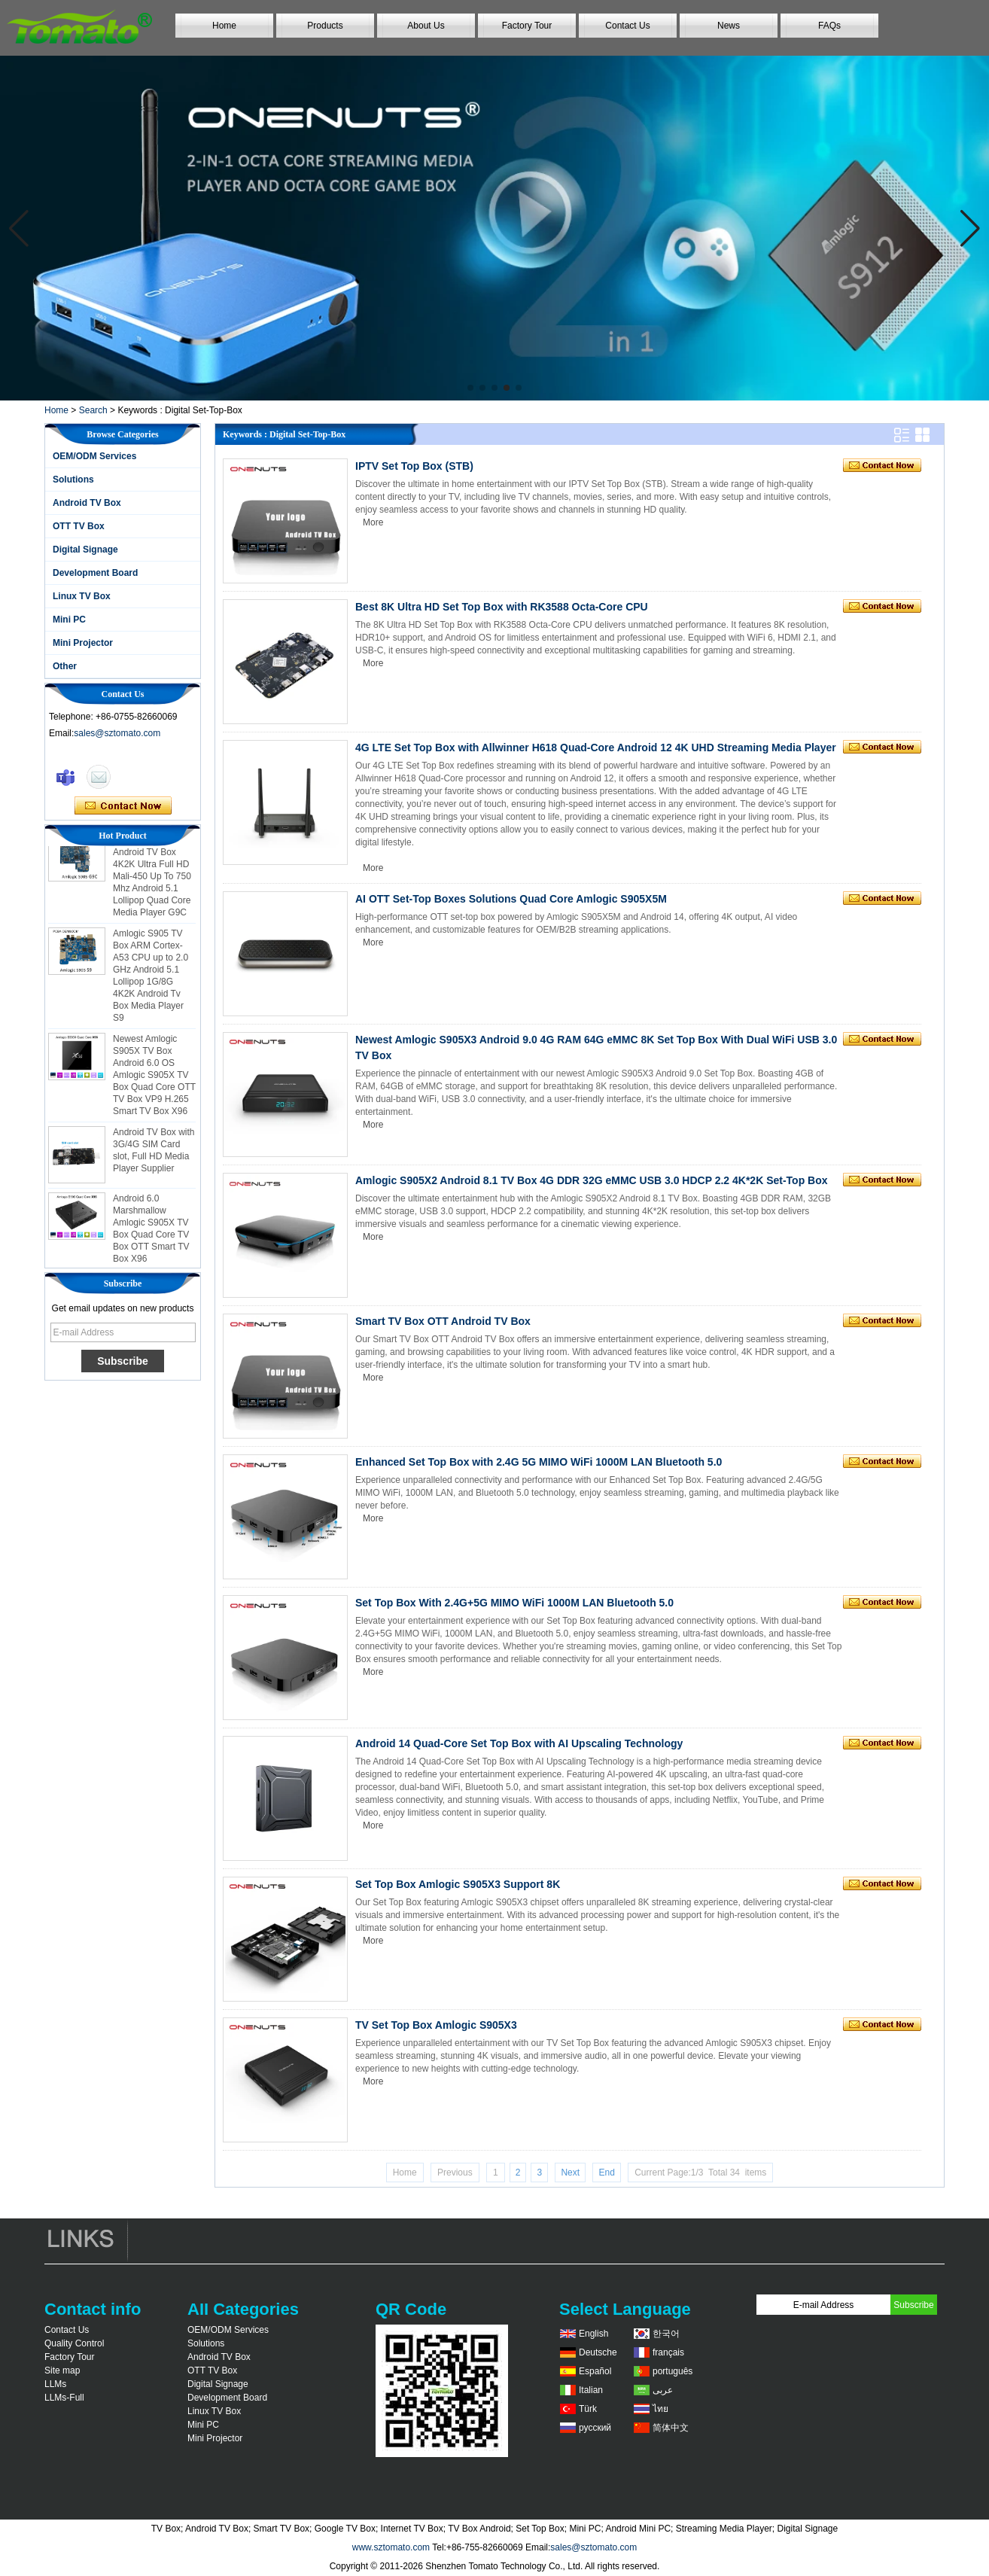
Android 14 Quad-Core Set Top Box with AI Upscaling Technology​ (519, 1743)
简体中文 (671, 2427)
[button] (470, 388)
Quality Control (74, 2343)
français (668, 2352)
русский (595, 2427)
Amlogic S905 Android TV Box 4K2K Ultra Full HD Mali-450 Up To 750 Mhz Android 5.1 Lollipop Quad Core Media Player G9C (152, 881)
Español (595, 2371)
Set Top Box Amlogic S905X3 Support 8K (457, 1884)
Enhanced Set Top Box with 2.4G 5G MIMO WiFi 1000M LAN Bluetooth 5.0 (538, 1462)
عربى (663, 2390)
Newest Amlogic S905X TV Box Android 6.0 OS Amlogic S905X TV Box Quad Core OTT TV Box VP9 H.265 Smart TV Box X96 (154, 1080)
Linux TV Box (82, 596)
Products (324, 25)
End (606, 2172)
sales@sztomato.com (117, 733)
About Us (425, 25)
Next (570, 2172)
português (672, 2371)
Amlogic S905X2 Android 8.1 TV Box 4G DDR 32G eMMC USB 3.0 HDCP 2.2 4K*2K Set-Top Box (591, 1180)
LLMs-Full (64, 2397)
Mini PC (69, 619)
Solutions (73, 479)
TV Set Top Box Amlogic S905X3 (436, 2025)
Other (65, 666)
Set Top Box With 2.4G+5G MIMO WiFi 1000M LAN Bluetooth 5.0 (514, 1603)
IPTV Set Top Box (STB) (414, 466)
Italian (591, 2390)
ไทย (660, 2409)
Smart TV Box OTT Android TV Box (443, 1321)
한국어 (666, 2333)
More (373, 522)
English (593, 2333)
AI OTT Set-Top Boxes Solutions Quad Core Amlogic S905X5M (511, 899)
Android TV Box (87, 503)
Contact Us (627, 25)
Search (93, 410)
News (728, 25)
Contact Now (123, 806)
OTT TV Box (79, 526)
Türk (588, 2409)
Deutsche (598, 2352)
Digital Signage (85, 549)
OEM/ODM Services (94, 456)
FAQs (829, 25)
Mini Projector (83, 643)
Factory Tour (527, 25)
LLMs (55, 2384)
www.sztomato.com (391, 2547)
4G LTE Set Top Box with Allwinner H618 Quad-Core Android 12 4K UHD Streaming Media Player (595, 747)
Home (224, 25)
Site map (62, 2370)
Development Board (95, 573)
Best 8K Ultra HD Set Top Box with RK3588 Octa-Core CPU (501, 607)
